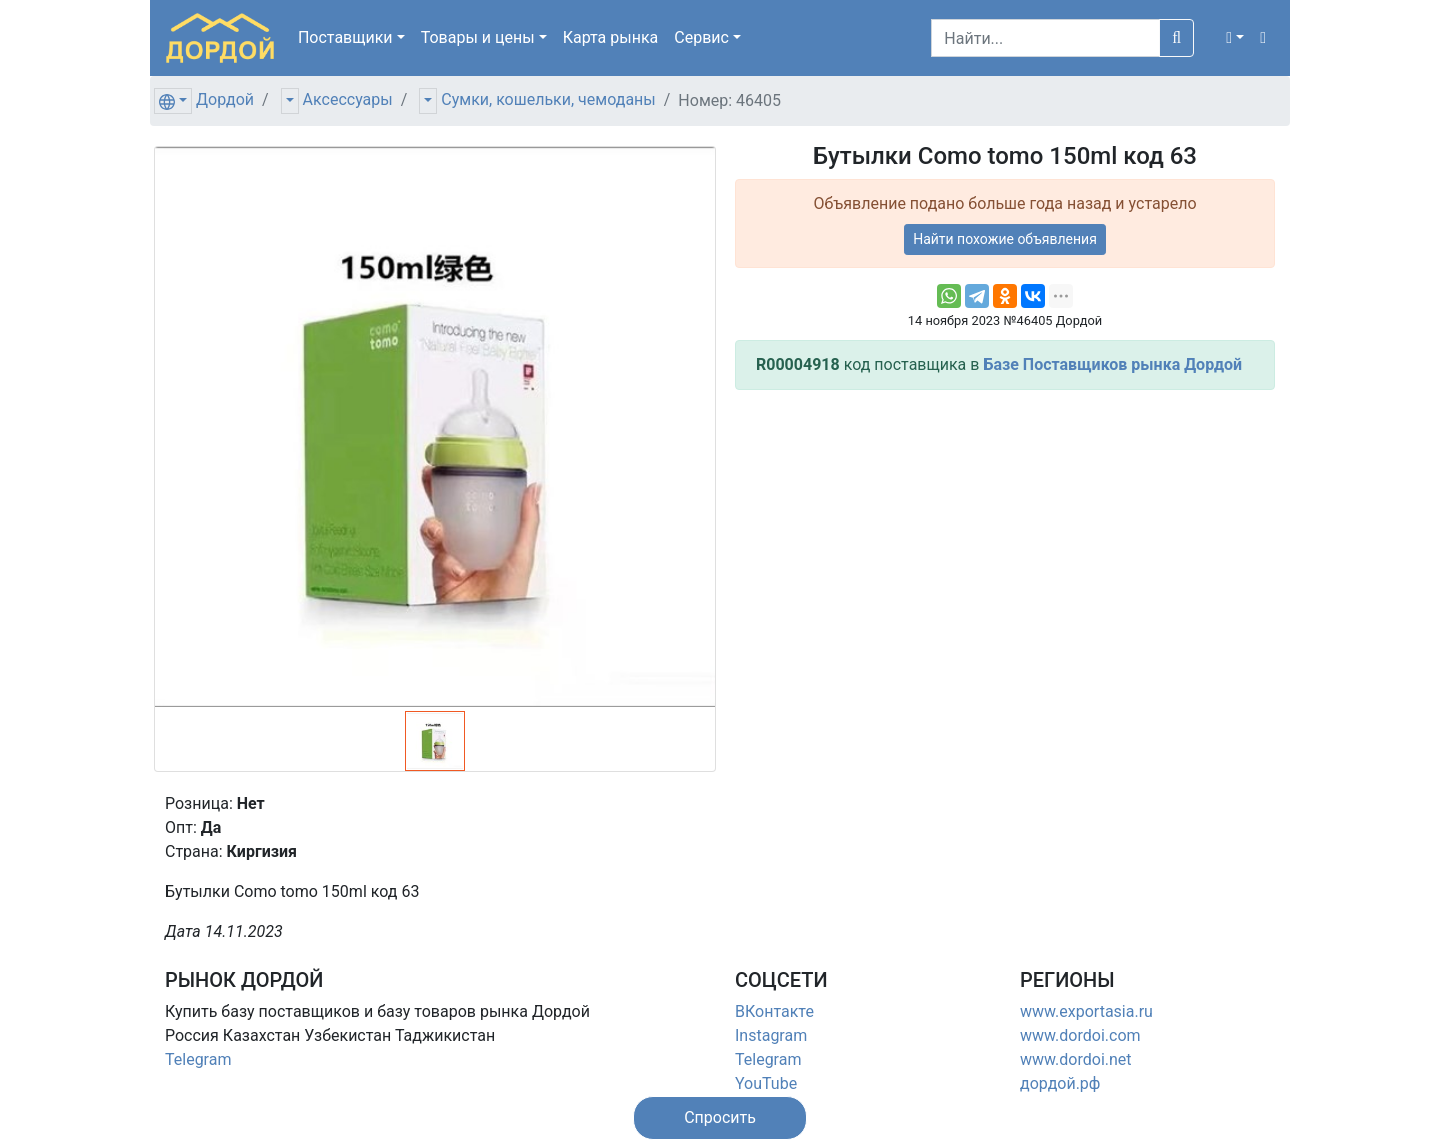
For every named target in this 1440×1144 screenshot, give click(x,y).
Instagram (771, 1035)
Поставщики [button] (345, 37)
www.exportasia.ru (1086, 1011)
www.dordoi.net (1076, 1059)
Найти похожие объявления (1005, 239)
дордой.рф (1060, 1083)
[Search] (1045, 38)
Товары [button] (478, 37)
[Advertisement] (1005, 546)
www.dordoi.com (1080, 1035)
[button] (1235, 38)
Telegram (198, 1059)
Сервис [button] (701, 37)
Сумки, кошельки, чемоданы (548, 99)
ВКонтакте (774, 1011)
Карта (611, 37)
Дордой (225, 99)
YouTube (766, 1083)
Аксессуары (348, 99)
